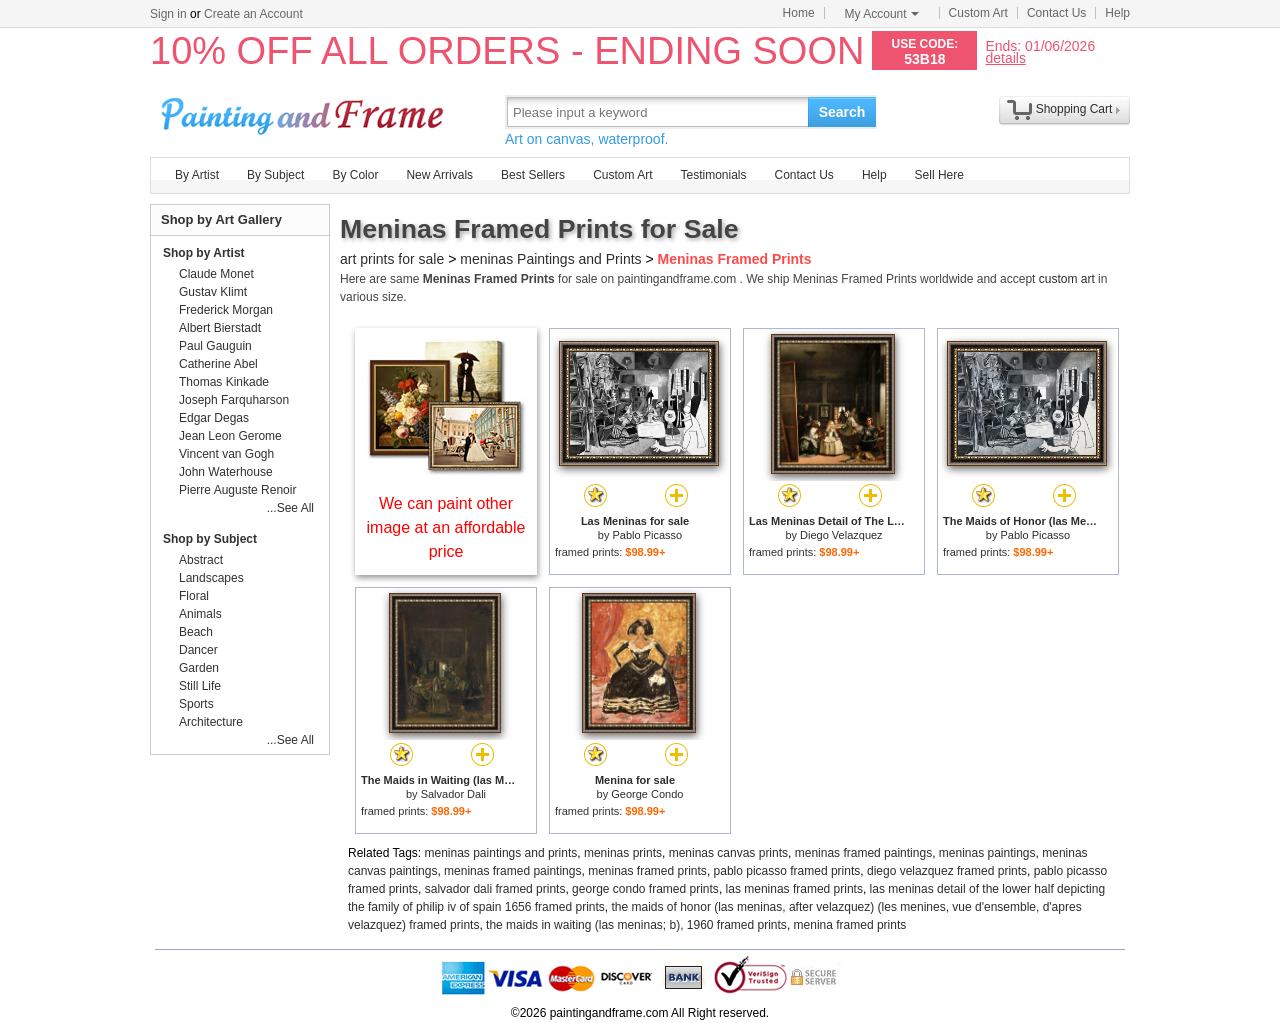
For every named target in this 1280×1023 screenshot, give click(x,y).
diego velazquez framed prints (947, 871)
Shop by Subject (210, 539)
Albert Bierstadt (220, 328)
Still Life (200, 686)
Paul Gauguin (215, 346)
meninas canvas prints (728, 853)
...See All (290, 508)
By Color (355, 175)
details (1005, 57)
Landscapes (211, 578)
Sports (196, 704)
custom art (1067, 279)
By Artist (197, 175)
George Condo (647, 794)
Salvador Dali (453, 794)
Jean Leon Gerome (230, 436)
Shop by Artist (204, 253)
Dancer (198, 650)
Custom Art (978, 13)
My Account (882, 14)
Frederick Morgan (226, 310)
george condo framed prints (645, 889)
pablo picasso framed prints (787, 871)
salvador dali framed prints (495, 889)
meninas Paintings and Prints (550, 259)
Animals (200, 614)
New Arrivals (439, 175)
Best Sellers (533, 175)
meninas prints (623, 853)
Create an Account (253, 14)
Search (842, 112)
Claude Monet (216, 274)
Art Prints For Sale (305, 111)
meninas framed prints (647, 871)
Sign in (168, 14)
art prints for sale (392, 259)
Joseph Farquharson (234, 400)
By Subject (275, 175)
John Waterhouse (226, 472)
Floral (194, 596)
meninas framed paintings (863, 853)
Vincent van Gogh (226, 454)
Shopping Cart (1074, 109)
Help (1117, 13)
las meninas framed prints (794, 889)
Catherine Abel (218, 364)
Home (799, 13)
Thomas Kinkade (224, 382)
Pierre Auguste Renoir (237, 490)
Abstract (201, 560)
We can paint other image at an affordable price (446, 527)
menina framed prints (850, 925)
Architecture (211, 722)
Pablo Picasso (647, 535)
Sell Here (939, 175)
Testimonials (713, 175)
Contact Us (1056, 13)
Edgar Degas (214, 418)
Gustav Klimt (213, 292)
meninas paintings (987, 853)
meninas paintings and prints (501, 853)
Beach (196, 632)
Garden (199, 668)
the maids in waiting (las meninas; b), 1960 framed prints (636, 925)
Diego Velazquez (841, 535)
